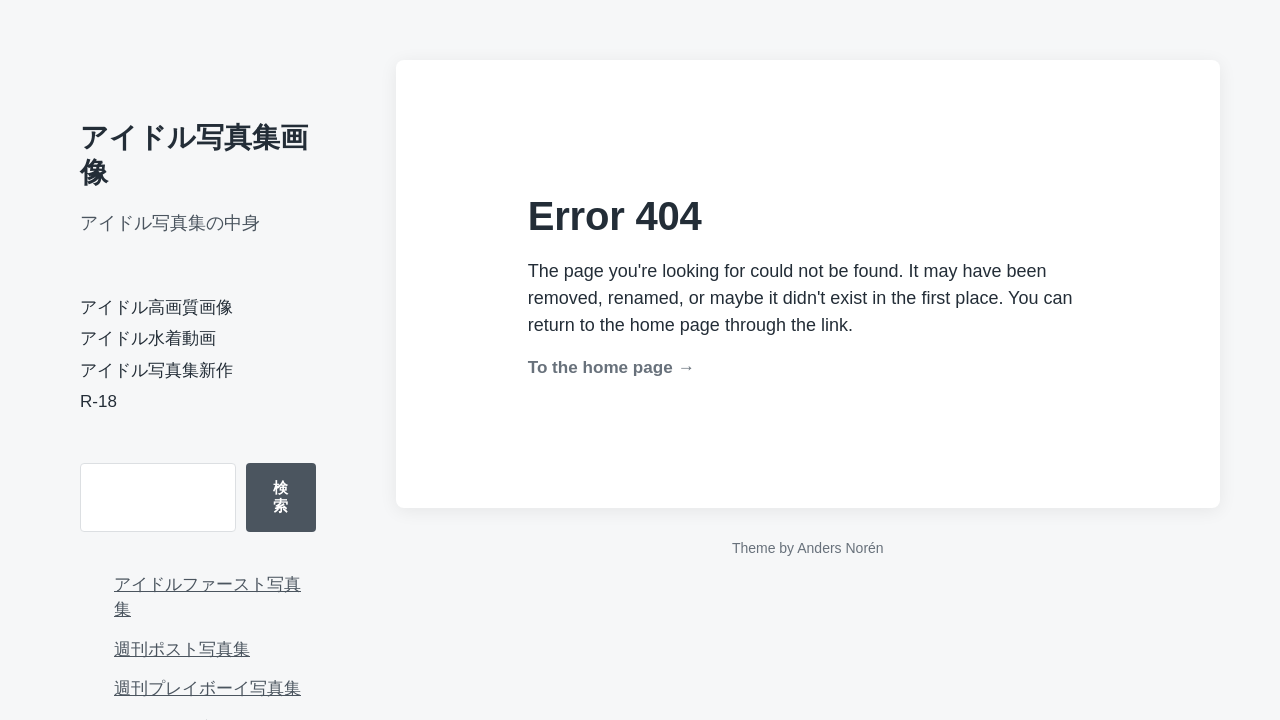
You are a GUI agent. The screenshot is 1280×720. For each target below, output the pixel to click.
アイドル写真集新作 (156, 370)
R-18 (98, 401)
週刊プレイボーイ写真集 (207, 688)
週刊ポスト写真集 (182, 649)
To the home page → (611, 367)
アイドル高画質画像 (156, 307)
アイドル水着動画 (148, 338)
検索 (280, 496)
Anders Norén (840, 548)
